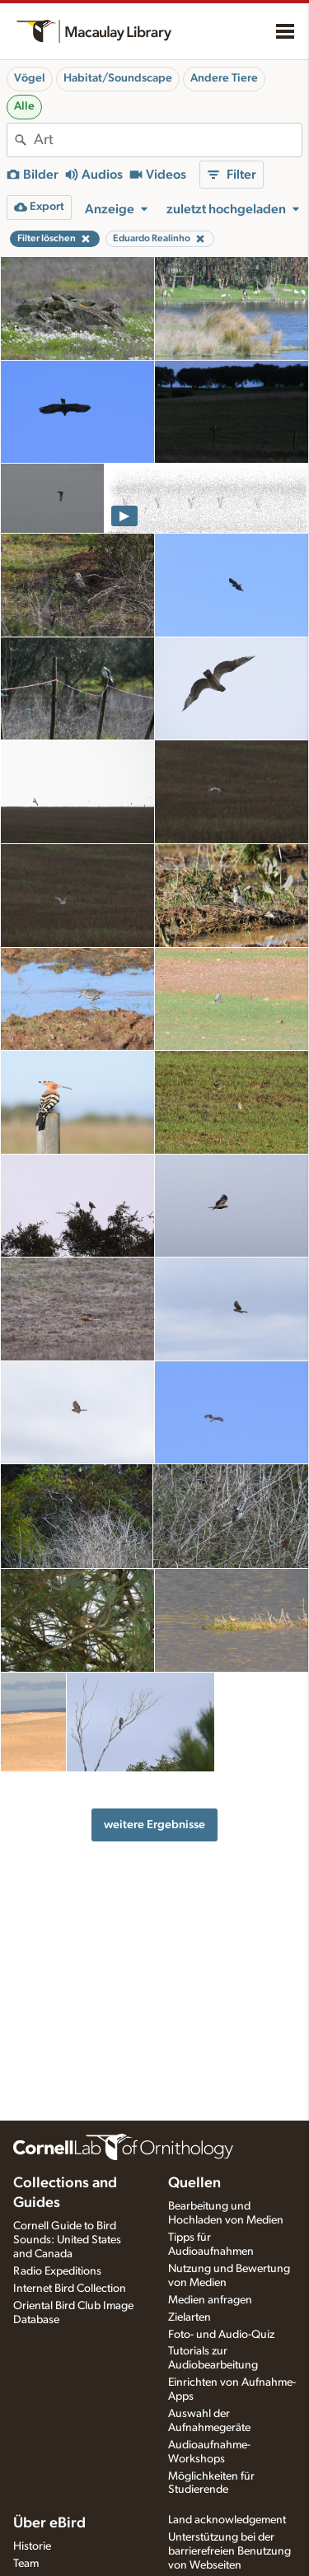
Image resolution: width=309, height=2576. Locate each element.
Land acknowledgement (227, 2520)
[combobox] (168, 140)
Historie (32, 2546)
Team (26, 2563)
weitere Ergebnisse (154, 1824)
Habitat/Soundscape (117, 78)
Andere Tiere (224, 78)
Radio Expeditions (57, 2271)
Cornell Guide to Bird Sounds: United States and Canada (67, 2240)
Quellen (194, 2183)
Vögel (29, 78)
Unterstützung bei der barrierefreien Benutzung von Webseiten (229, 2551)
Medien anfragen (210, 2300)
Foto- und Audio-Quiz (221, 2334)
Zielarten (189, 2317)
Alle (24, 106)
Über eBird (49, 2523)
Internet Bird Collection (69, 2288)
